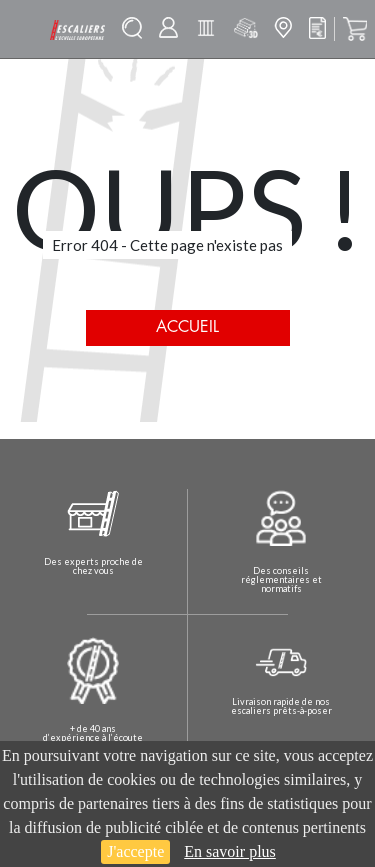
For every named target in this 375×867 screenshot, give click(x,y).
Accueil (187, 327)
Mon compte (168, 27)
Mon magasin (283, 27)
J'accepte (135, 851)
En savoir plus (230, 851)
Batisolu (206, 28)
